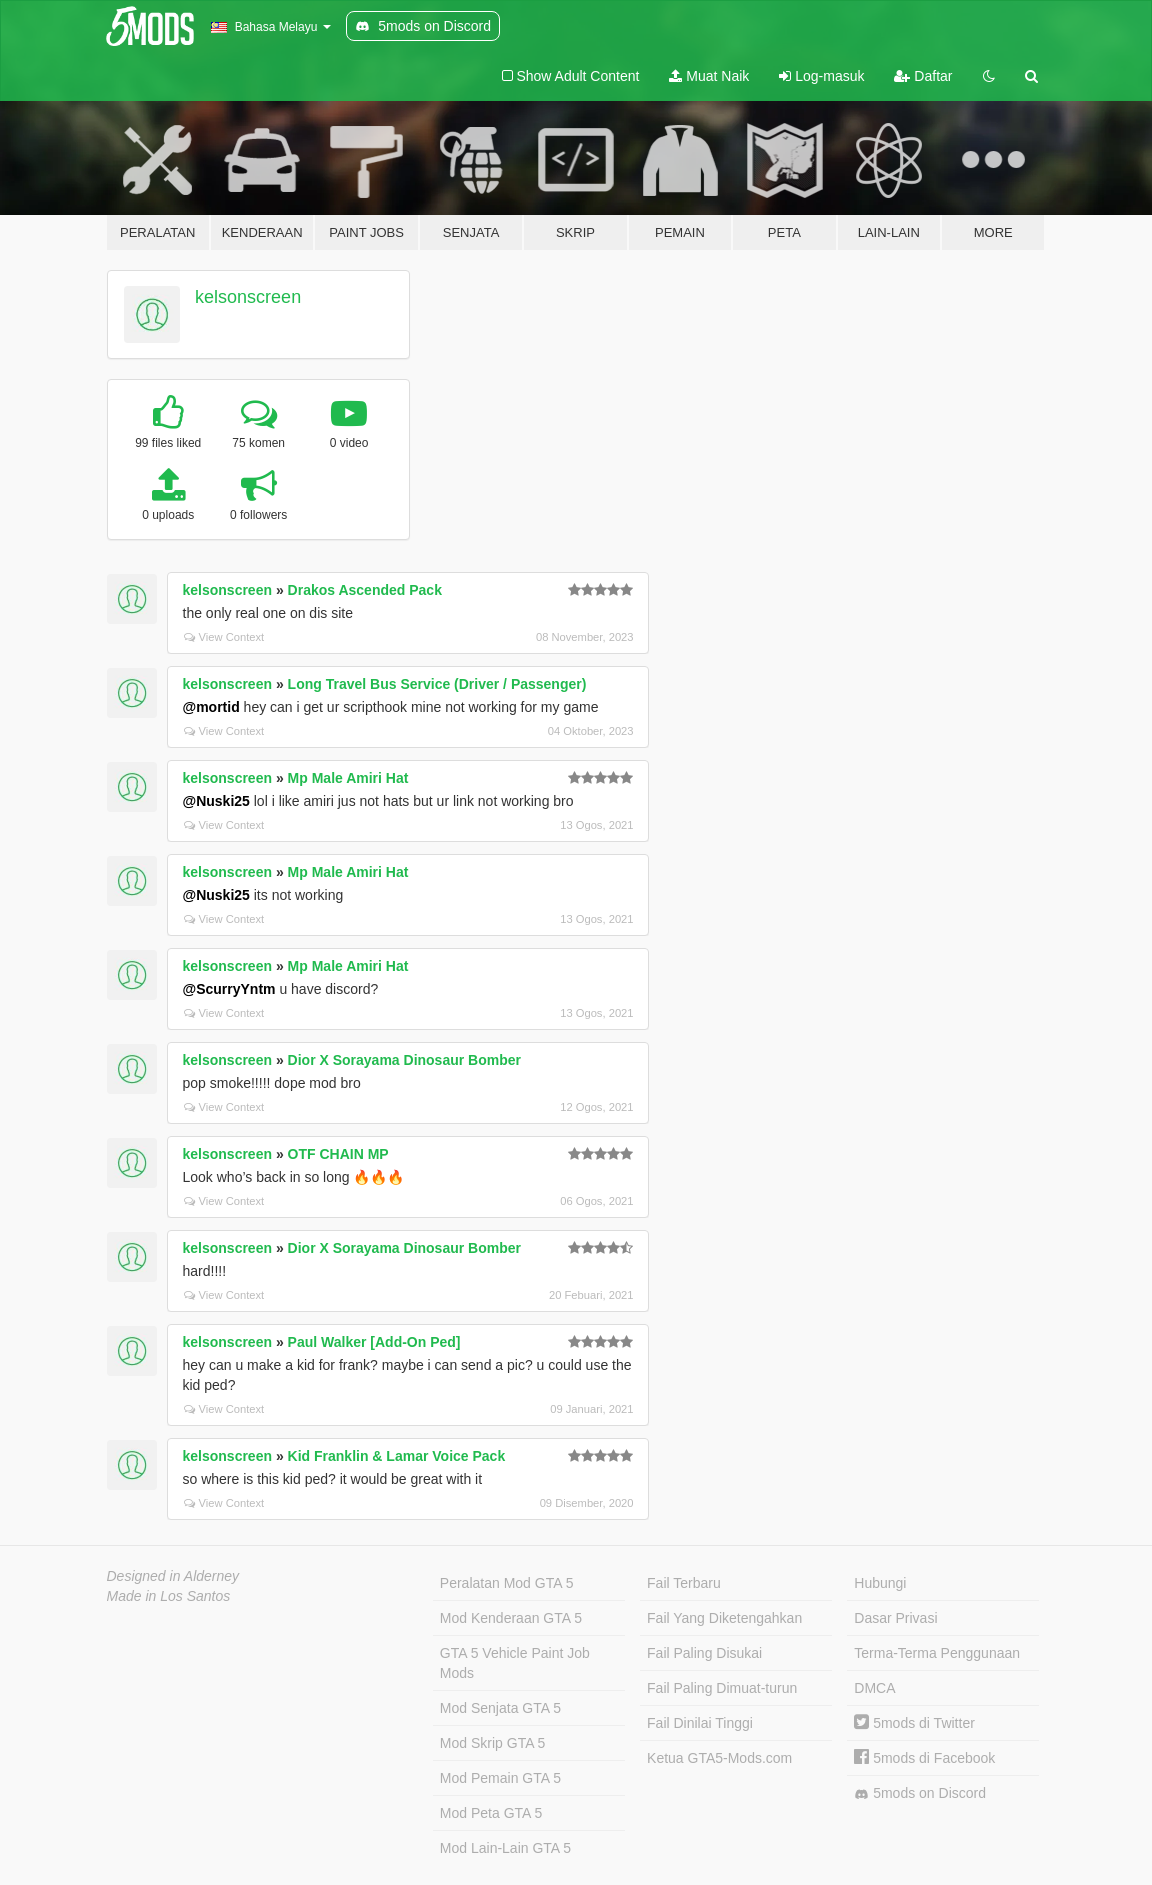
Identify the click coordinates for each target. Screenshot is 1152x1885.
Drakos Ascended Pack (365, 590)
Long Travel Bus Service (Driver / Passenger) (437, 684)
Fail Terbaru (684, 1583)
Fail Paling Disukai (704, 1653)
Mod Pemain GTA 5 (500, 1778)
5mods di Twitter (914, 1723)
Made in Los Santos (169, 1596)
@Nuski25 (216, 801)
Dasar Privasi (895, 1618)
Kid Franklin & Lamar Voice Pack (397, 1456)
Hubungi (880, 1583)
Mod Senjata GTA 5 (500, 1708)
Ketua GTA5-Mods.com (719, 1758)
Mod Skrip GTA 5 (493, 1743)
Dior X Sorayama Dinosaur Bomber (404, 1060)
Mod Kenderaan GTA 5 (511, 1618)
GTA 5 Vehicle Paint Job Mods (515, 1663)
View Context (224, 637)
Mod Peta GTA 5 (491, 1813)
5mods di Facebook (924, 1758)
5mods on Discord (920, 1793)
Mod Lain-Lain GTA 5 (505, 1848)
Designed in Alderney (173, 1576)
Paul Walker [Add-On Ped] (374, 1342)
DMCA (874, 1688)
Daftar (923, 76)
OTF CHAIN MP (338, 1154)
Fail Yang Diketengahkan (724, 1618)
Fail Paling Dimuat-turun (722, 1688)
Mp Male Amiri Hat (348, 778)
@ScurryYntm (229, 989)
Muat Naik (709, 76)
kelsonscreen (248, 297)
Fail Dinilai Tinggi (700, 1723)
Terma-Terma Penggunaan (937, 1653)
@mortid (211, 707)
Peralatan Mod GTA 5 (507, 1583)
